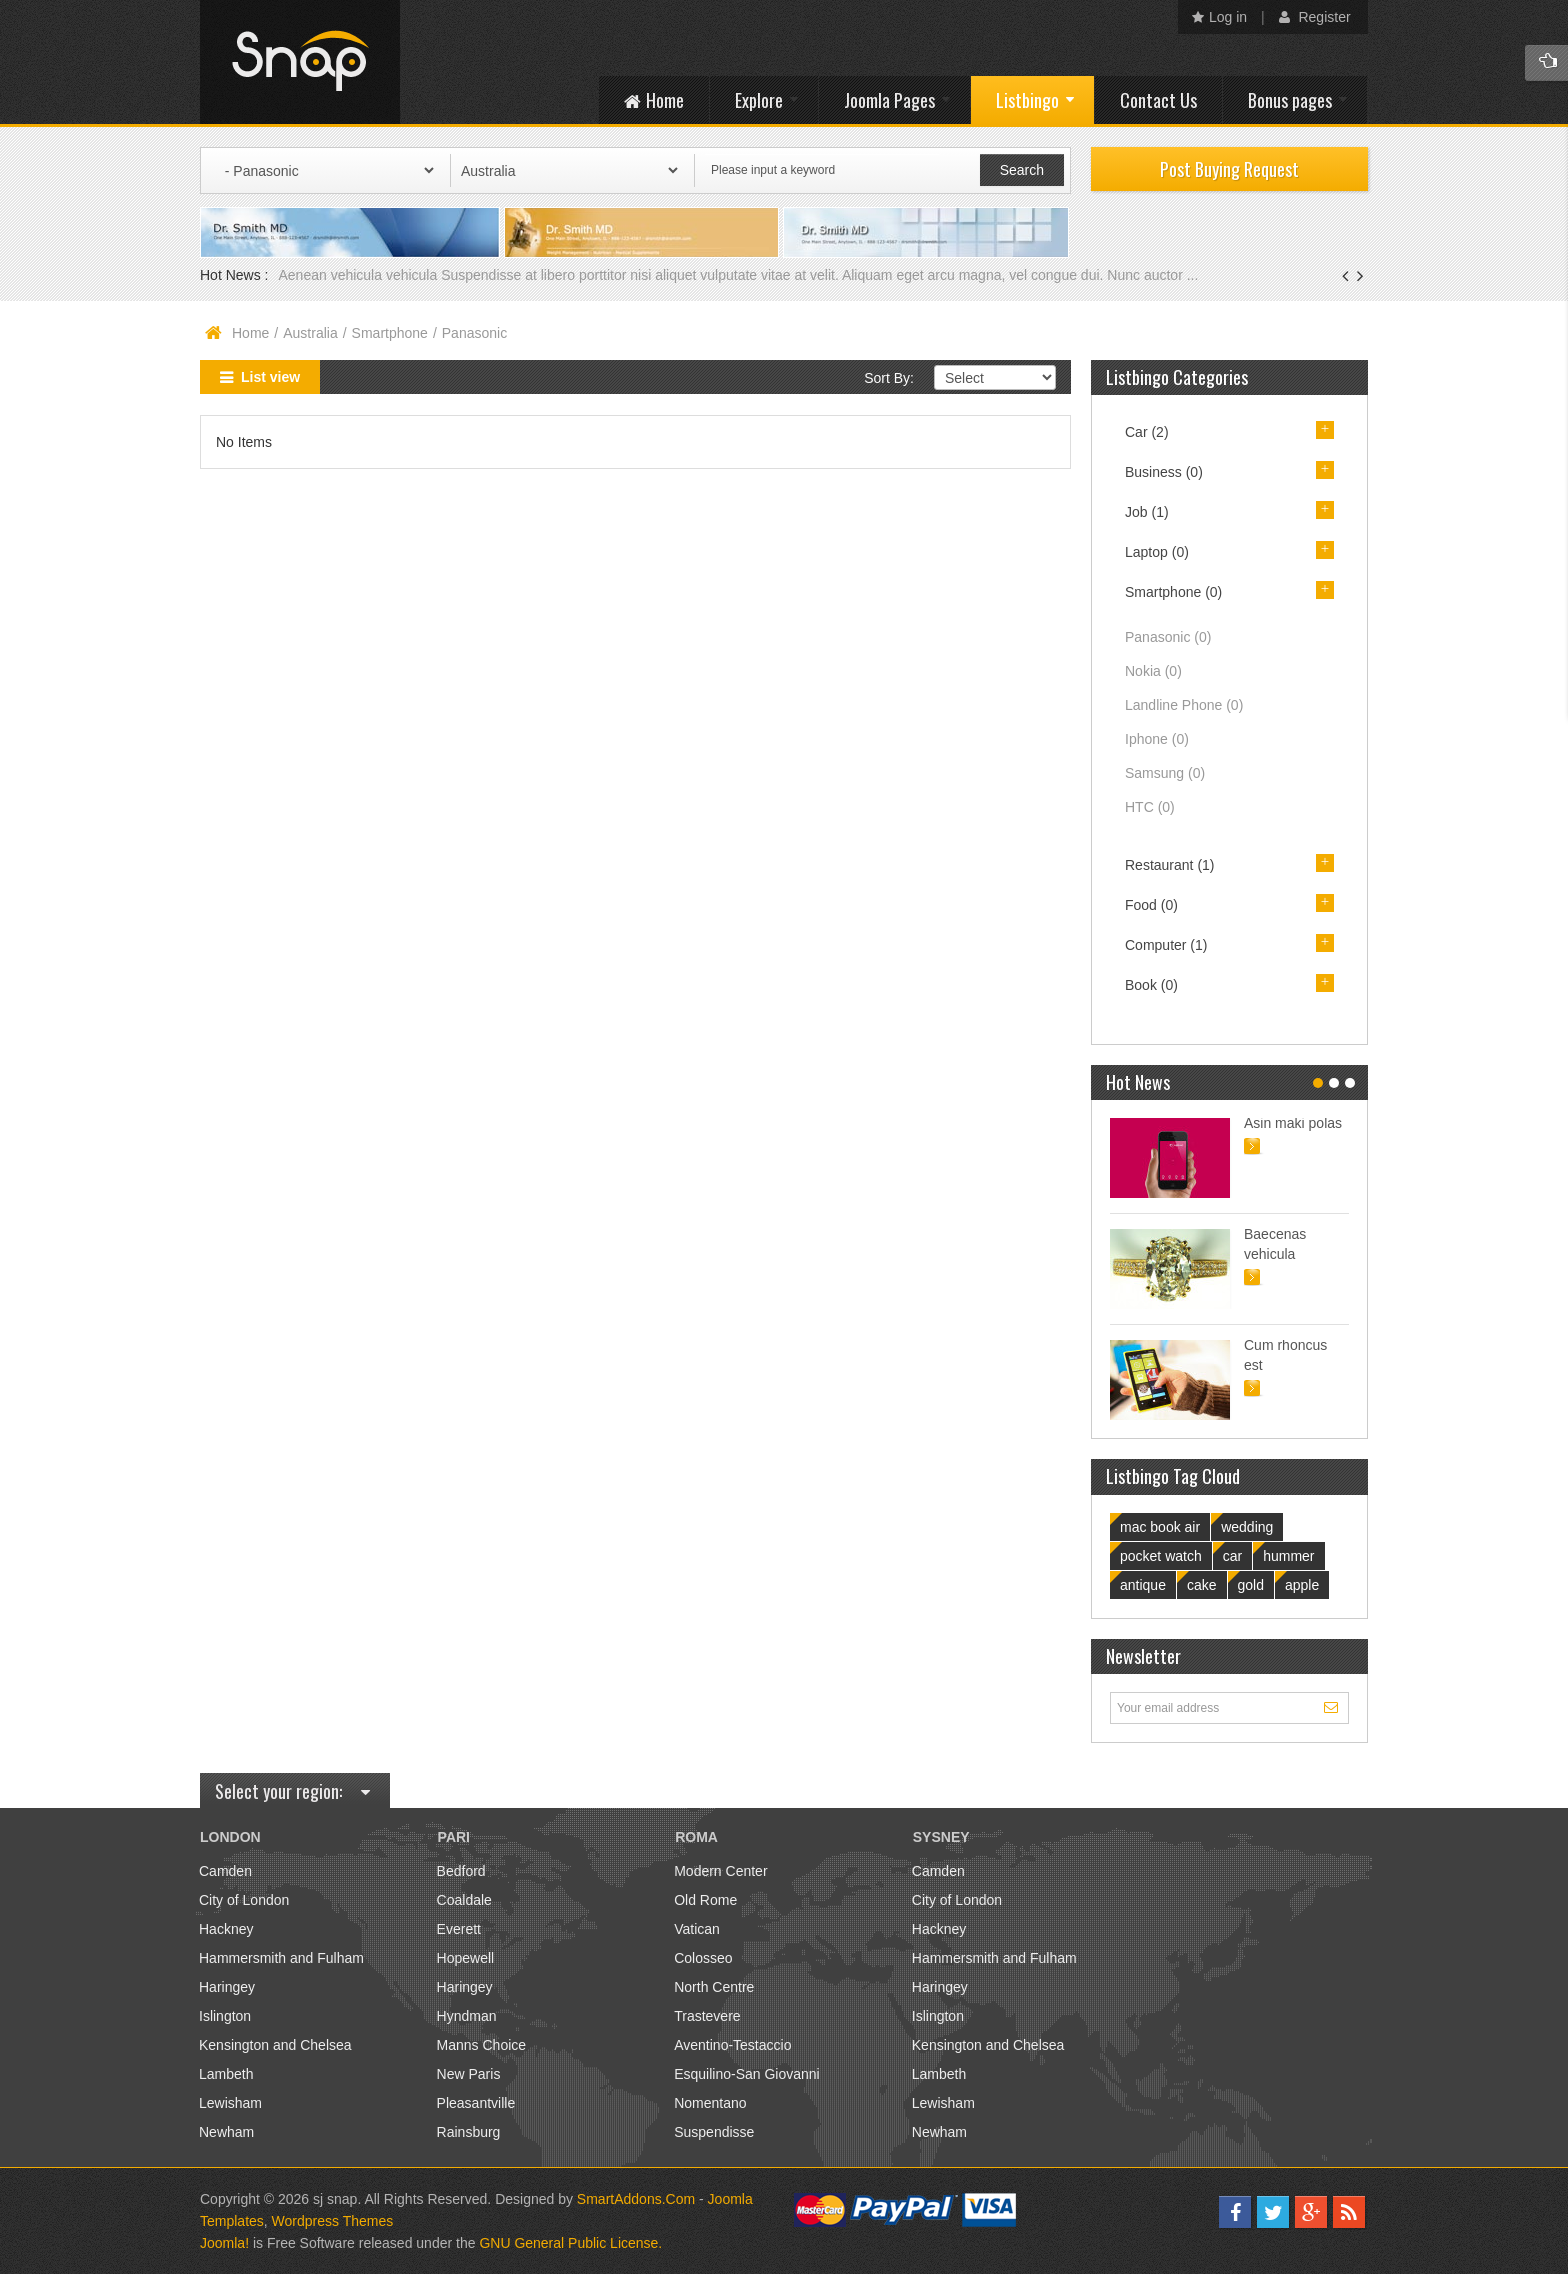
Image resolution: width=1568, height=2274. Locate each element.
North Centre (714, 1987)
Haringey (227, 1987)
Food (1151, 905)
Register (1315, 17)
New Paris (469, 2074)
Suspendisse (714, 2132)
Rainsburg (469, 2132)
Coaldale (464, 1900)
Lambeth (226, 2074)
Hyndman (467, 2016)
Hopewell (466, 1958)
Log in (1219, 17)
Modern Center (720, 1871)
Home (250, 333)
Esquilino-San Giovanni (747, 2074)
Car (1147, 432)
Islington (225, 2016)
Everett (459, 1929)
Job (1147, 512)
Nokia (1153, 671)
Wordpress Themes (333, 2221)
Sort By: (889, 378)
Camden (225, 1871)
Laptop (1157, 552)
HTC (1150, 807)
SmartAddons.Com (636, 2199)
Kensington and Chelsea (275, 2045)
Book (1151, 985)
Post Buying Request (1229, 169)
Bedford (461, 1871)
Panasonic (1168, 637)
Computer (1166, 945)
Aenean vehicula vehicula (359, 275)
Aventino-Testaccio (732, 2045)
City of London (244, 1900)
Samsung (1165, 773)
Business (1164, 472)
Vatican (697, 1929)
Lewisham (230, 2103)
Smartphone (390, 333)
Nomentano (710, 2103)
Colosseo (703, 1958)
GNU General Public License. (570, 2243)
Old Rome (705, 1900)
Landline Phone (1184, 705)
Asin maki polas (1293, 1123)
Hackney (226, 1929)
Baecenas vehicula (1275, 1244)
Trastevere (707, 2016)
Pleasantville (476, 2103)
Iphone (1157, 739)
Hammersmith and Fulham (281, 1958)
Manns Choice (482, 2045)
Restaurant (1170, 865)
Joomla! (224, 2243)
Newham (226, 2132)
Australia (310, 333)
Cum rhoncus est (1285, 1355)
